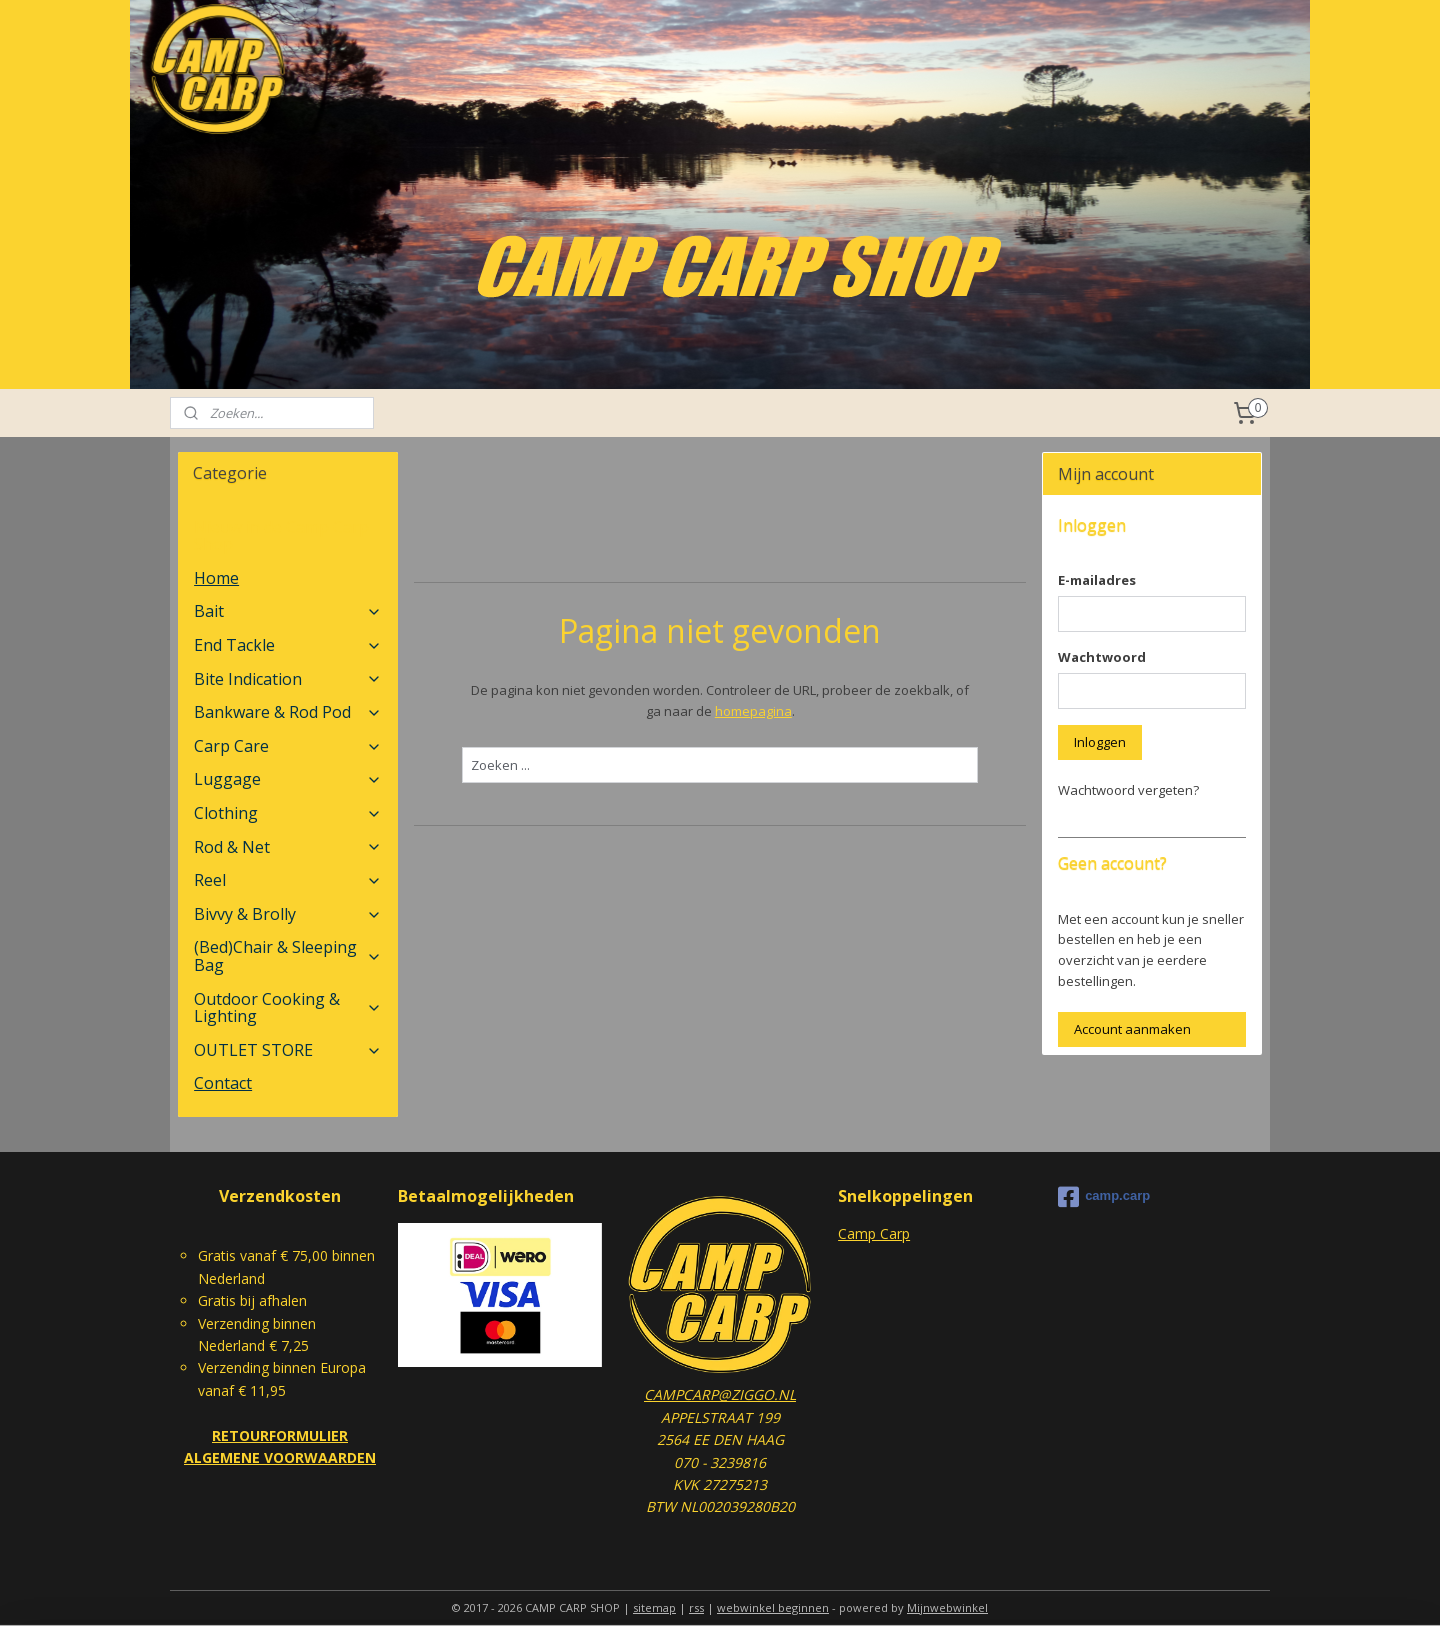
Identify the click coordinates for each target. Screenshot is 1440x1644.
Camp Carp (874, 1233)
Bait (287, 611)
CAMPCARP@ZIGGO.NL (720, 1394)
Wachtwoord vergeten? (1128, 790)
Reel (287, 880)
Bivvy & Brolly (287, 914)
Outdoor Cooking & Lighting (287, 1008)
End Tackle (287, 645)
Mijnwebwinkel (947, 1607)
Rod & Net (287, 847)
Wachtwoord (1102, 657)
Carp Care (287, 746)
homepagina (752, 711)
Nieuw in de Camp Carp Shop (281, 536)
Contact (223, 1083)
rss (696, 1607)
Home (216, 578)
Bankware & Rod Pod (287, 712)
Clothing (287, 813)
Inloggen (1100, 742)
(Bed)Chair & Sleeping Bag (287, 956)
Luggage (287, 779)
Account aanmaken (1132, 1029)
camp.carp (1104, 1197)
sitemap (654, 1607)
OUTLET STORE (287, 1050)
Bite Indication (287, 679)
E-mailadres (1097, 580)
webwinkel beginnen (773, 1607)
